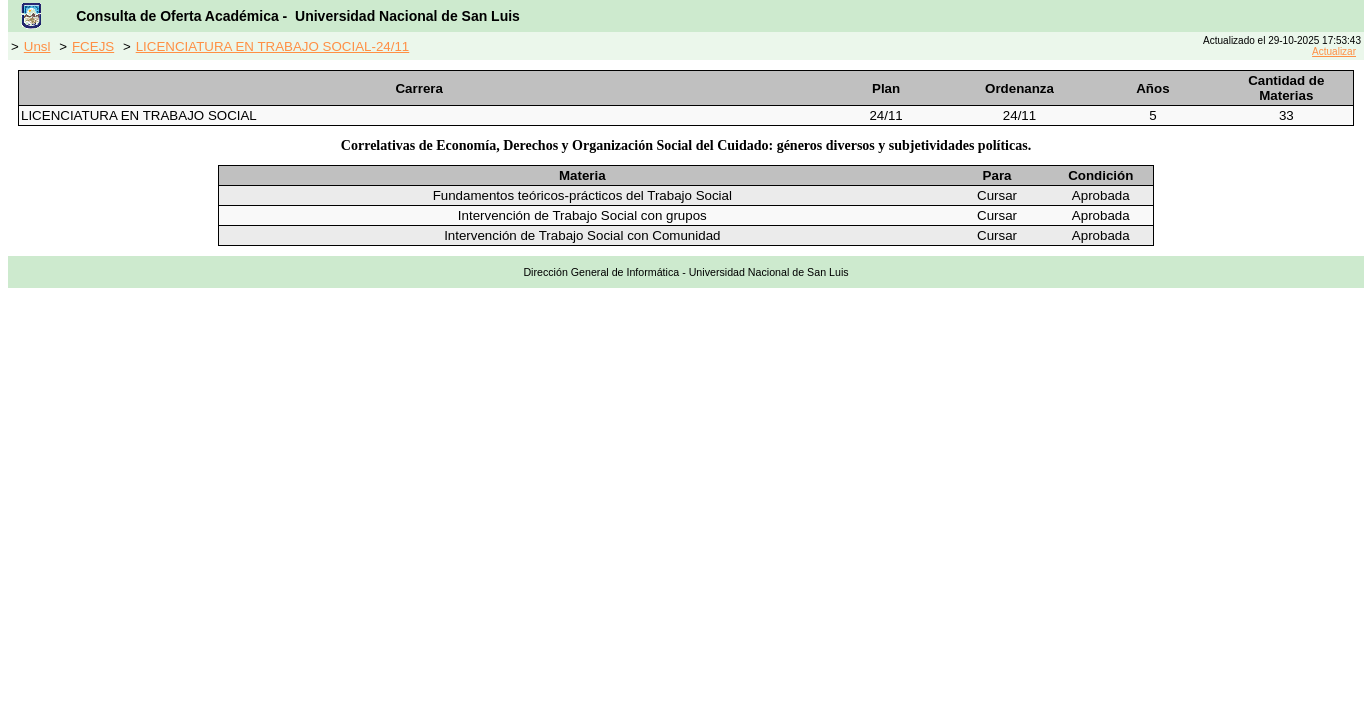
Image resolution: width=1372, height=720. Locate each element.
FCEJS (93, 46)
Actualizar (1334, 51)
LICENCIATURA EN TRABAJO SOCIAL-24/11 (273, 46)
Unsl (37, 46)
